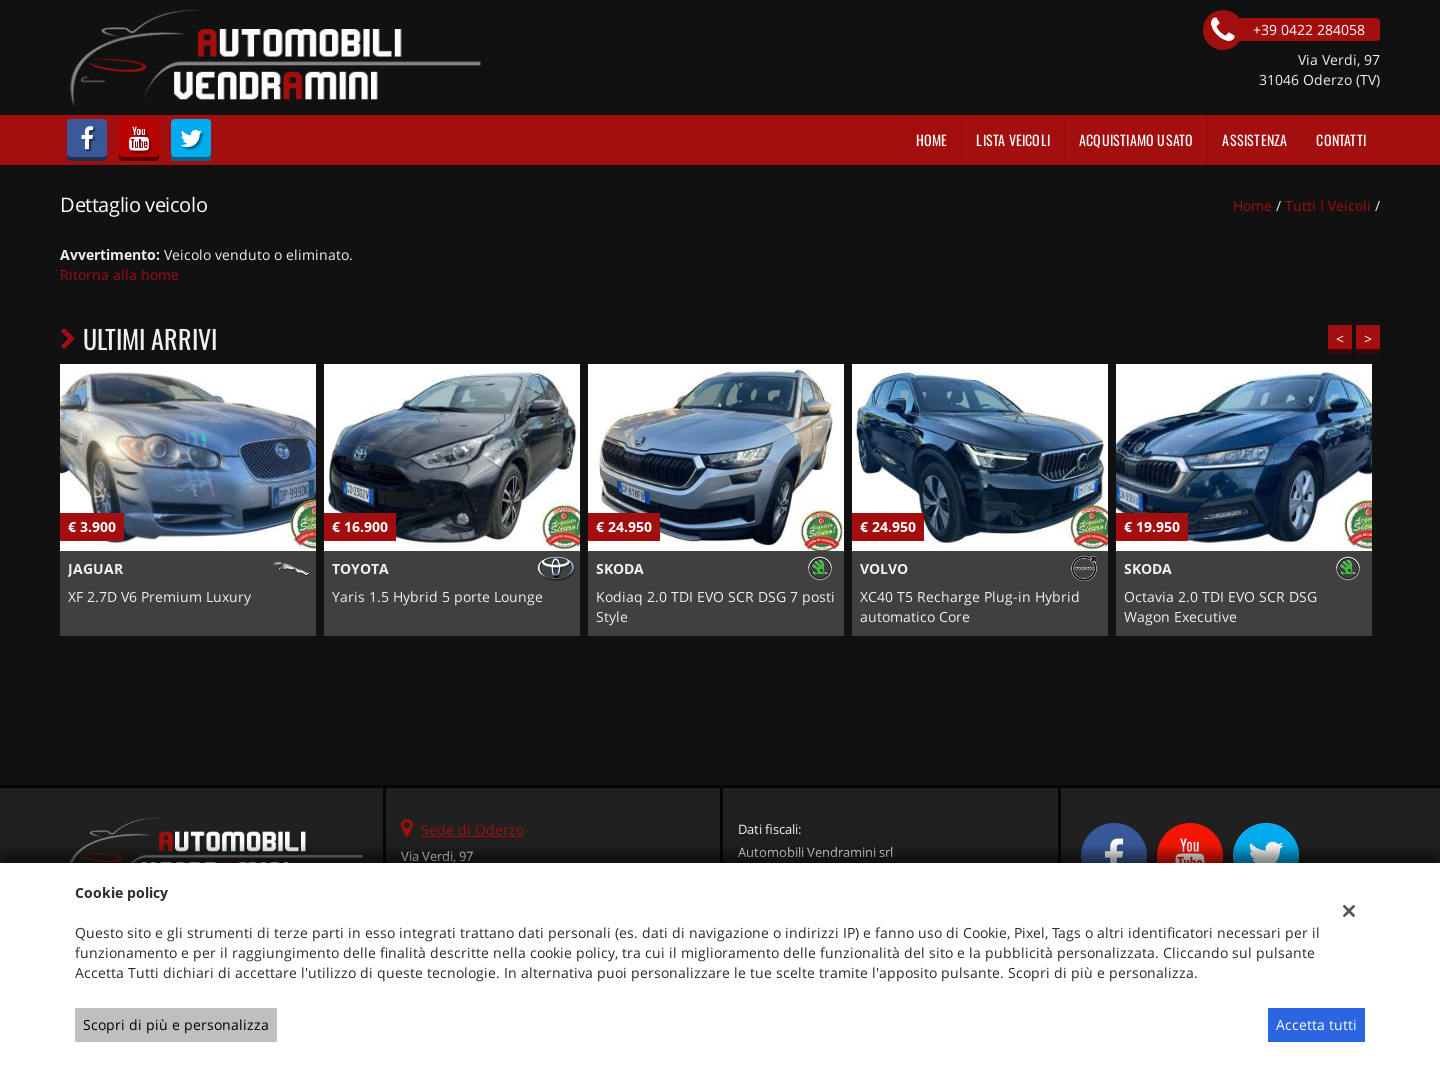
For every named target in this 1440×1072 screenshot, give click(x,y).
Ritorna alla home (119, 274)
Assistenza (1254, 139)
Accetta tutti (1316, 1024)
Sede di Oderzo (472, 829)
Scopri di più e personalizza (176, 1024)
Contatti (1341, 139)
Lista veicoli (1013, 139)
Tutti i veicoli (1328, 205)
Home (932, 139)
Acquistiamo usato (1136, 139)
